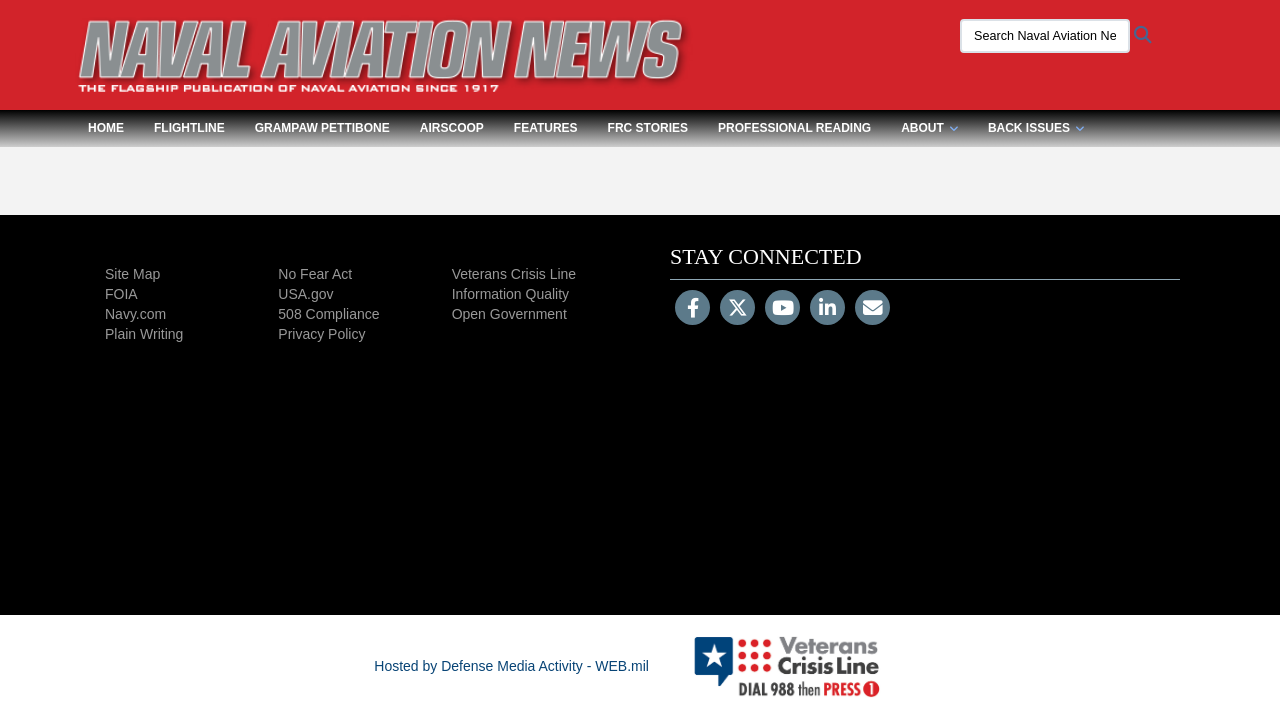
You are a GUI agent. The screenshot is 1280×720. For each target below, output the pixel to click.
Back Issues (1036, 128)
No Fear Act (315, 274)
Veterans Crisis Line (514, 274)
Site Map (132, 274)
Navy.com (135, 314)
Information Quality (511, 294)
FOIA (121, 294)
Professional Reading (794, 128)
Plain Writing (144, 334)
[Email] (872, 310)
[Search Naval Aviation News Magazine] (1045, 36)
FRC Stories (648, 128)
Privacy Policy (321, 334)
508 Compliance (328, 314)
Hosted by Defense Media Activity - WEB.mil (511, 666)
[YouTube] (782, 310)
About (929, 128)
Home (106, 128)
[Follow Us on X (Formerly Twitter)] (737, 310)
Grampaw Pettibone (322, 128)
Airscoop (452, 128)
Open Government (509, 314)
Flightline (189, 128)
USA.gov (305, 294)
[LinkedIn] (827, 310)
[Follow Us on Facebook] (692, 310)
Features (546, 128)
